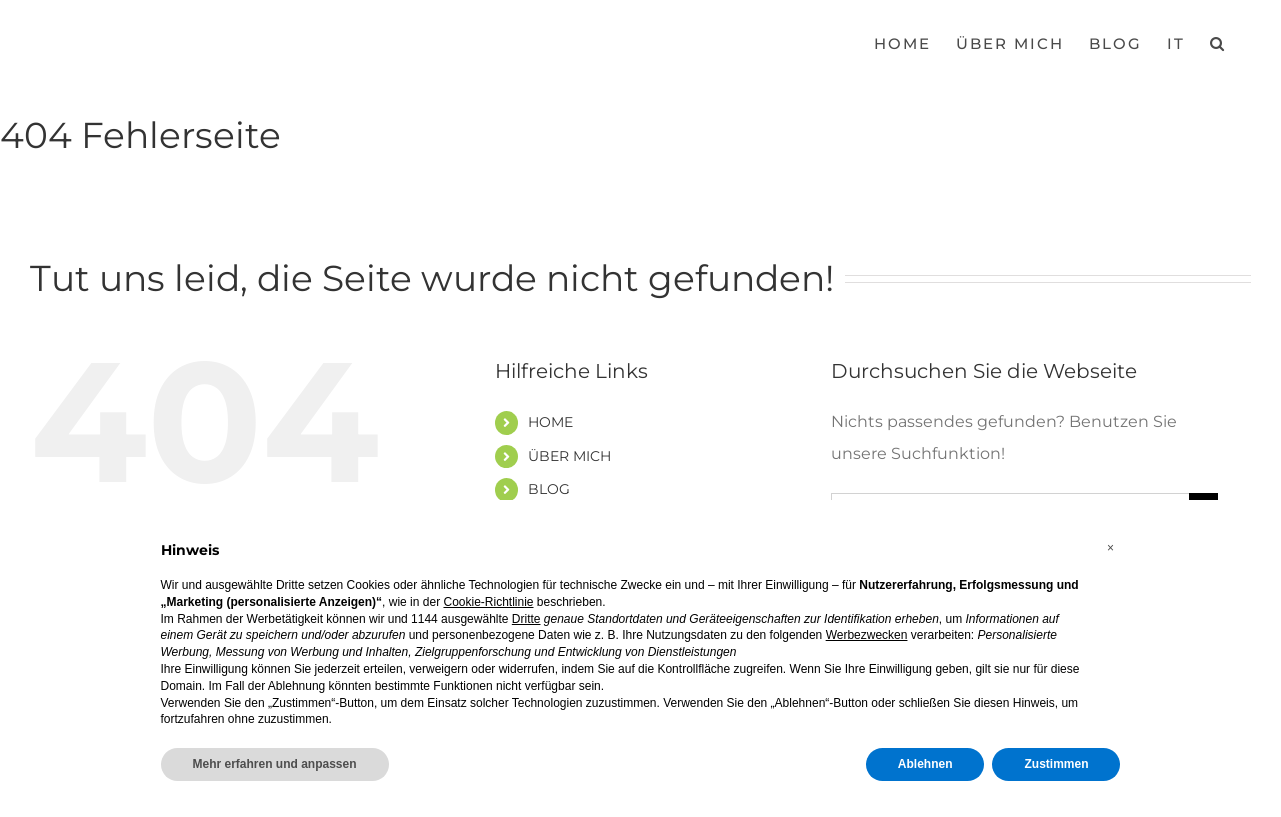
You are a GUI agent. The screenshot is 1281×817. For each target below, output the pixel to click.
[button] (1218, 42)
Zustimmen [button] (1056, 764)
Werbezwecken (867, 635)
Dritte (526, 619)
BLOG (549, 489)
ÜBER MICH (569, 456)
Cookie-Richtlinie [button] (488, 602)
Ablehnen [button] (925, 764)
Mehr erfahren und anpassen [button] (275, 764)
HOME (550, 422)
